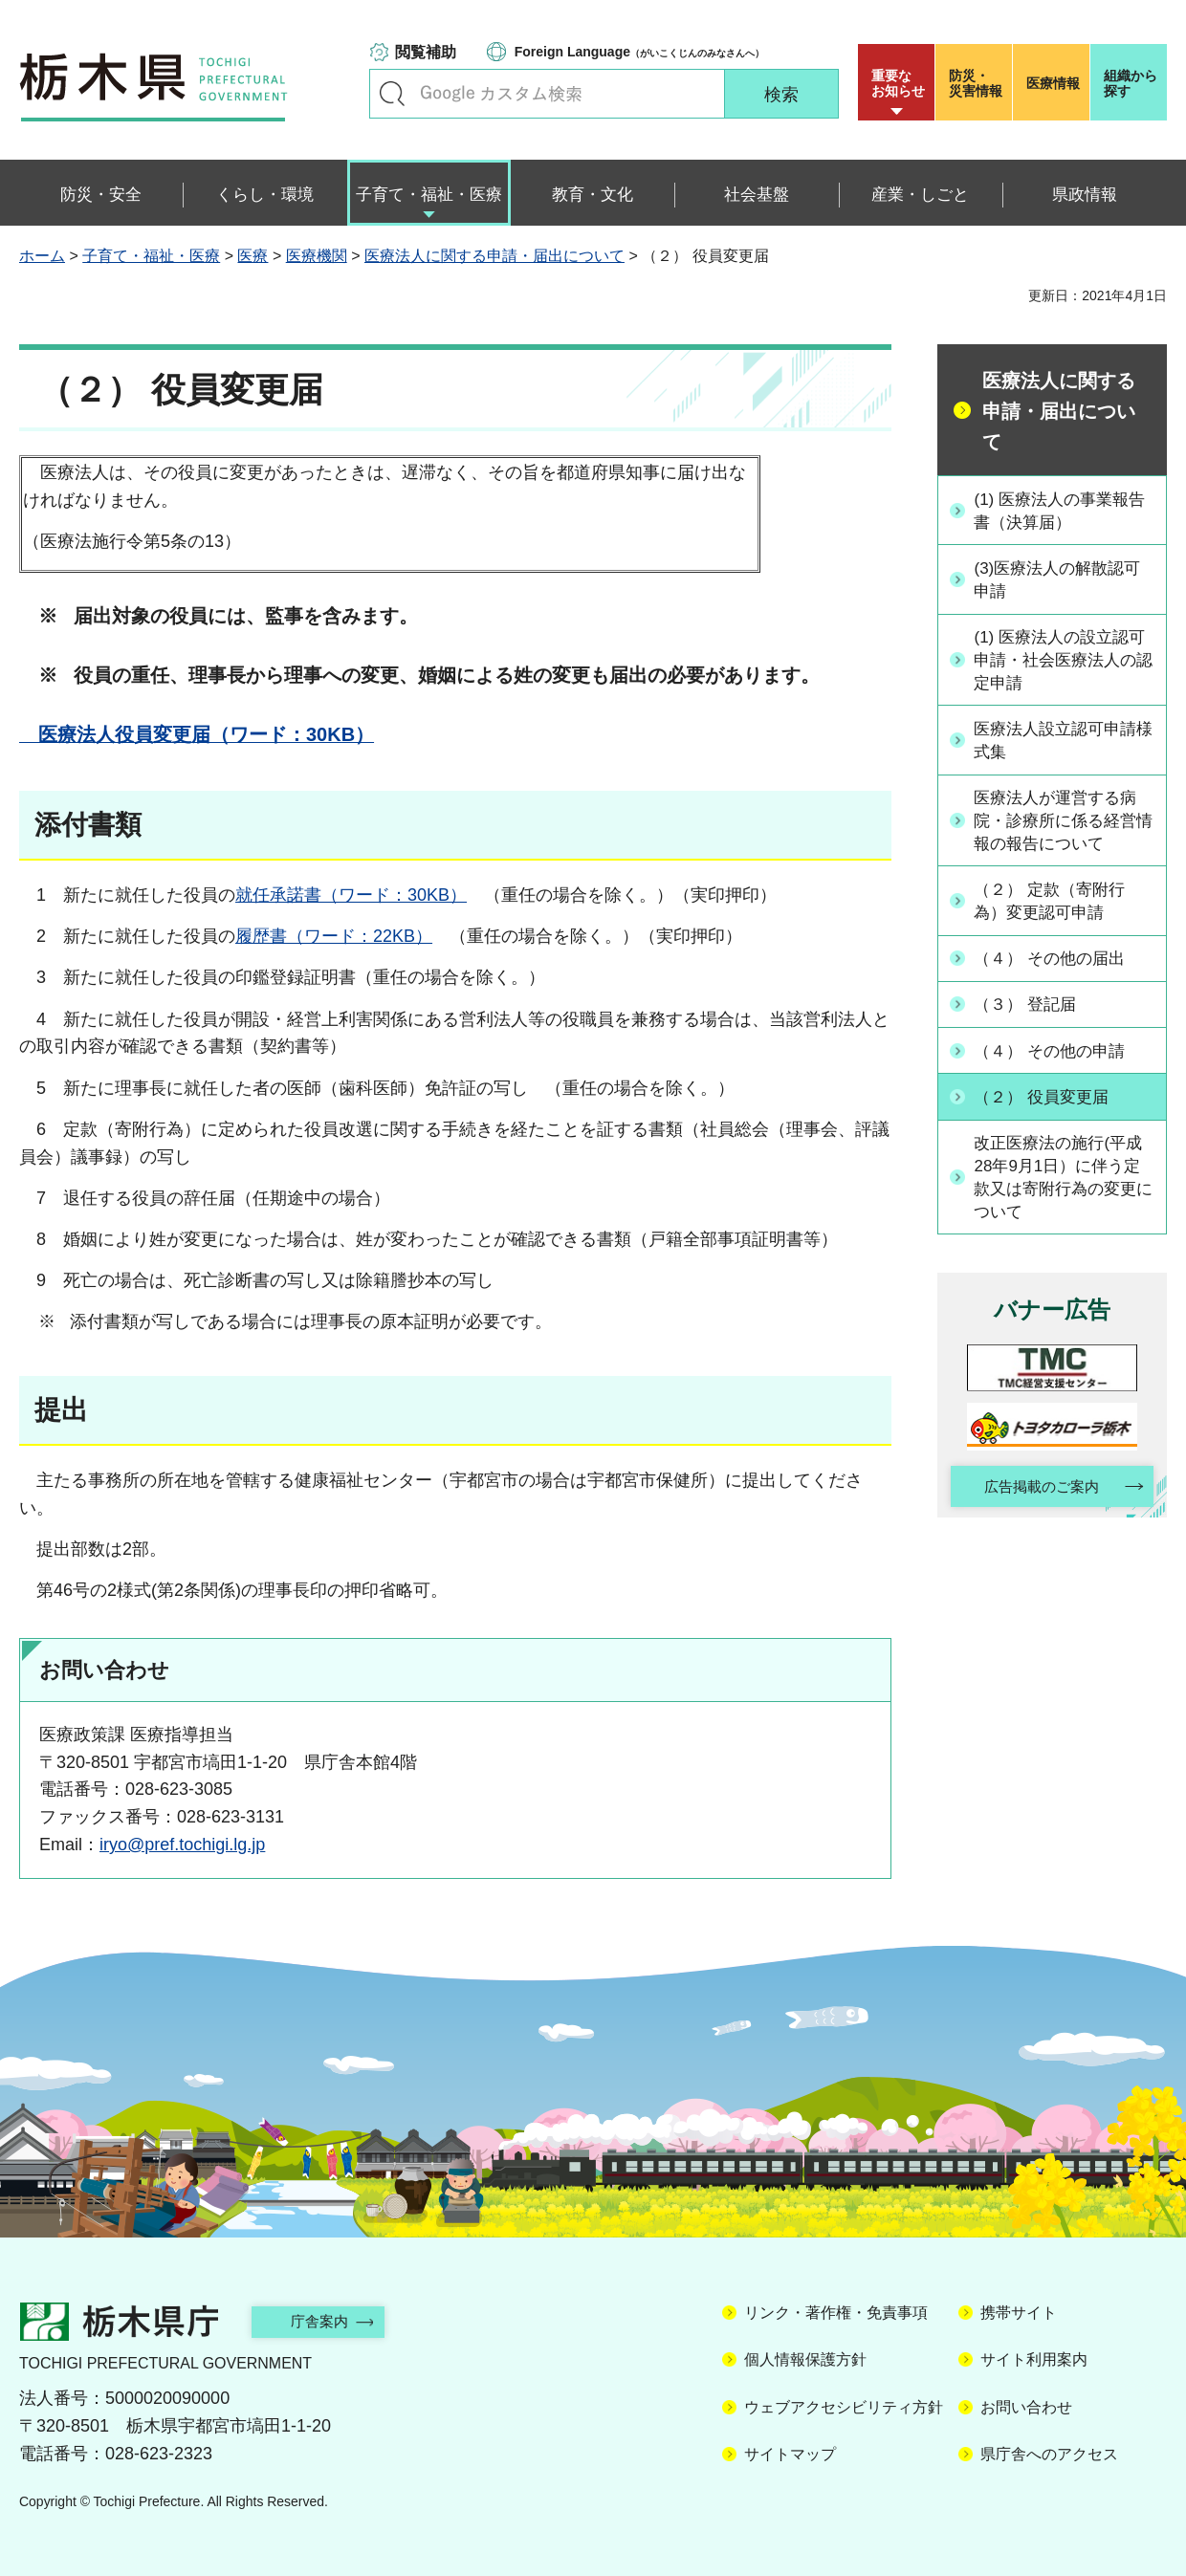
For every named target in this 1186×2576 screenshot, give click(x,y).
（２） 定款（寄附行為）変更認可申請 (1056, 905)
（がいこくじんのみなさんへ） (639, 51)
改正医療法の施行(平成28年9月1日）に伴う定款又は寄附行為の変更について (1065, 1179)
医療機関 (316, 256)
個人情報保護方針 (805, 2359)
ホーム (42, 256)
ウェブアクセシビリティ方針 (843, 2407)
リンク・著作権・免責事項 (836, 2312)
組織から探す (1130, 83)
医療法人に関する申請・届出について (494, 256)
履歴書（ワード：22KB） (333, 936)
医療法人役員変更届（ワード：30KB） (196, 734)
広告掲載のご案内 (1036, 1491)
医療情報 (1053, 83)
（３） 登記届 (1031, 1006)
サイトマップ (790, 2454)
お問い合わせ (1026, 2407)
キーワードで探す (392, 93)
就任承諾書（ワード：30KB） (351, 895)
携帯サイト (1018, 2312)
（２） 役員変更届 (1048, 1097)
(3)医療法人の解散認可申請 (1065, 579)
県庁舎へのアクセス (1049, 2454)
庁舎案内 (330, 2321)
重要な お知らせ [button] (898, 83)
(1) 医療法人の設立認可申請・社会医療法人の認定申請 (1063, 660)
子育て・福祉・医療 (151, 256)
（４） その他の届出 (1056, 961)
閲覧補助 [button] (425, 52)
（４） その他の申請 (1056, 1051)
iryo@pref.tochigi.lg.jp (182, 1844)
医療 (252, 256)
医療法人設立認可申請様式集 (1063, 742)
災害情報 (978, 83)
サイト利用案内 (1033, 2359)
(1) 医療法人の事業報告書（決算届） (1058, 510)
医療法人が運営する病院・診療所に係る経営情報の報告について (1063, 823)
